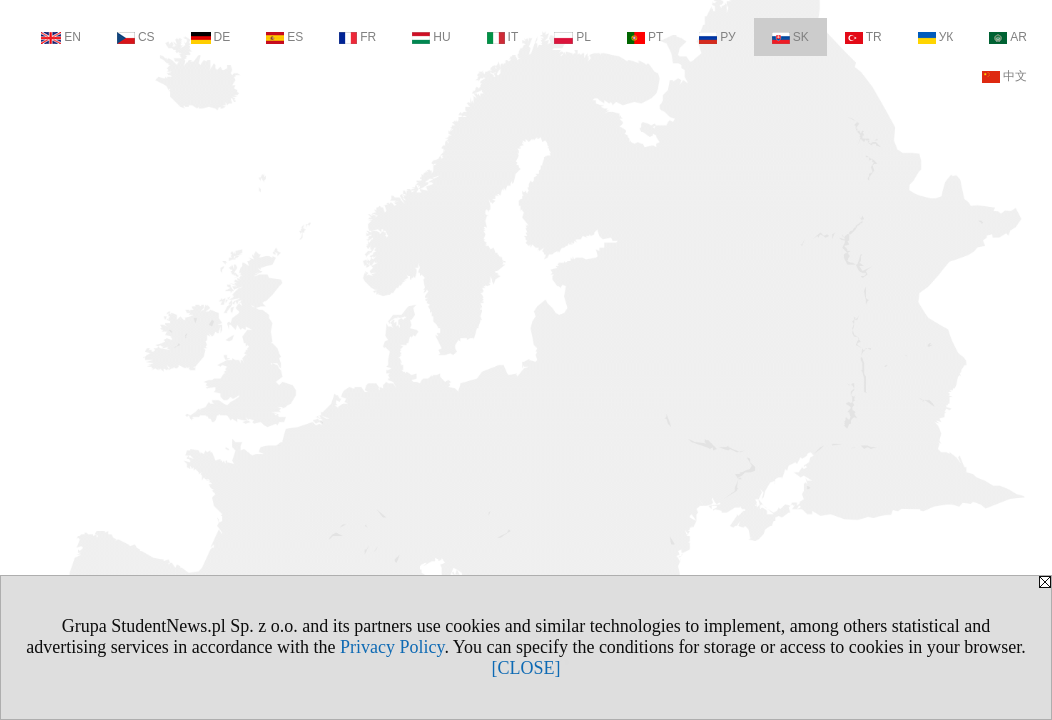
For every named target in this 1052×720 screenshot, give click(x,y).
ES (284, 37)
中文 (1004, 76)
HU (431, 37)
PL (572, 37)
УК (936, 37)
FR (357, 37)
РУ (717, 37)
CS (136, 37)
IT (503, 37)
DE (211, 37)
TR (863, 37)
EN (61, 37)
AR (1008, 37)
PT (645, 37)
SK (790, 37)
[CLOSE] (526, 668)
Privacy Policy (392, 647)
